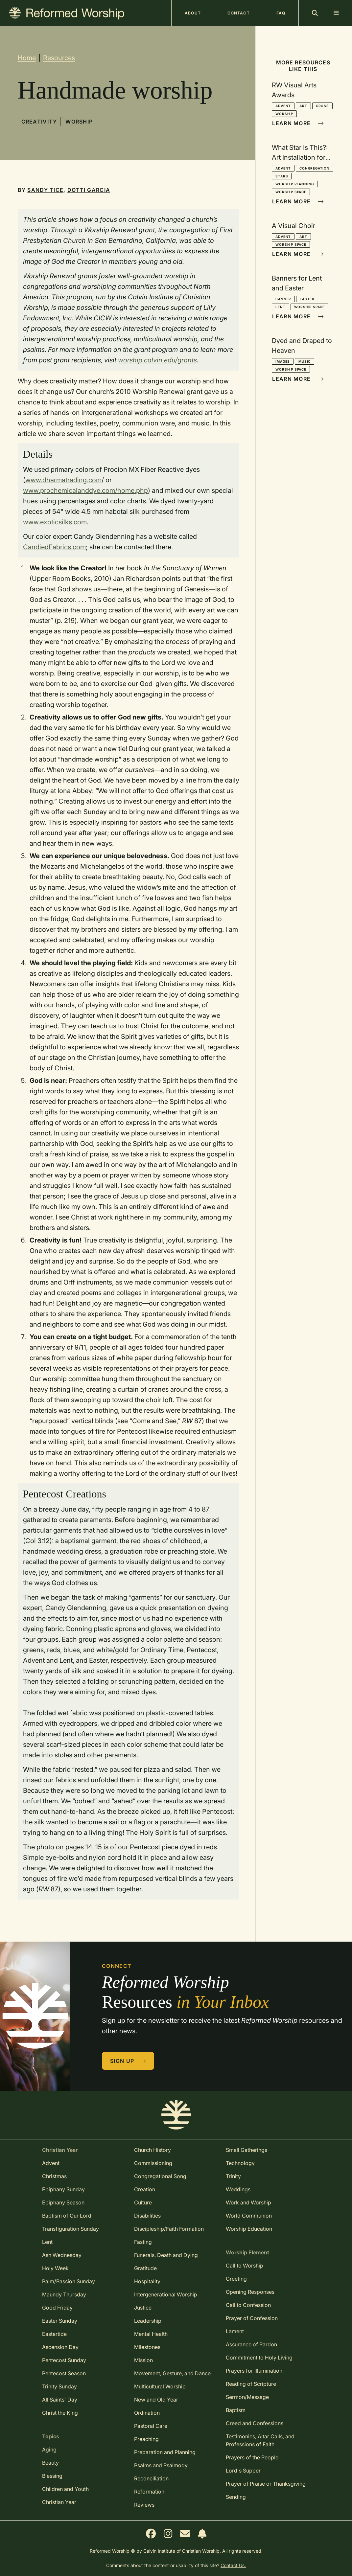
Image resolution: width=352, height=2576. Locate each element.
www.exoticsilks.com (55, 522)
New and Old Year (156, 2399)
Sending (236, 2497)
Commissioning (153, 2163)
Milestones (147, 2347)
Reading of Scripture (251, 2384)
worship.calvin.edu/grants (157, 360)
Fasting (143, 2242)
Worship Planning (294, 184)
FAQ (280, 13)
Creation (144, 2189)
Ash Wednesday (62, 2255)
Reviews (144, 2504)
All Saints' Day (59, 2399)
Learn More (297, 123)
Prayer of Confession (252, 2318)
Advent (283, 106)
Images (282, 361)
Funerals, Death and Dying (166, 2255)
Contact (238, 13)
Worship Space (290, 192)
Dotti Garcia (88, 190)
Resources (59, 58)
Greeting (236, 2278)
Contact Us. (233, 2565)
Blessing (52, 2476)
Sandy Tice (45, 190)
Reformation (149, 2491)
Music (304, 361)
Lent (280, 307)
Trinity (233, 2176)
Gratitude (145, 2268)
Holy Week (55, 2268)
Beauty (50, 2462)
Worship (79, 121)
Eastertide (54, 2334)
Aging (49, 2449)
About (193, 13)
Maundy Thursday (64, 2294)
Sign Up (128, 2061)
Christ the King (60, 2412)
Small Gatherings (246, 2150)
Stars (281, 176)
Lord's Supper (243, 2470)
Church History (152, 2150)
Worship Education (249, 2228)
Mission (143, 2360)
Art (303, 106)
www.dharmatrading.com (63, 480)
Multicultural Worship (160, 2386)
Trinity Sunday (59, 2386)
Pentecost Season (64, 2373)
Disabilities (147, 2215)
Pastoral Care (150, 2426)
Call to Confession (248, 2305)
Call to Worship (244, 2265)
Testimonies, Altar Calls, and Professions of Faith (260, 2440)
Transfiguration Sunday (70, 2228)
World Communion (249, 2215)
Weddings (238, 2189)
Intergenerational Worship (165, 2294)
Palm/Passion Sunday (68, 2281)
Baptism (236, 2410)
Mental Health (151, 2334)
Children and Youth (65, 2489)
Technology (240, 2163)
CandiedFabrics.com (54, 547)
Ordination (147, 2412)
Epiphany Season (63, 2202)
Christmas (54, 2176)
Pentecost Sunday (64, 2360)
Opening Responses (250, 2292)
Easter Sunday (59, 2320)
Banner (283, 299)
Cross (322, 106)
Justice (143, 2307)
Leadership (147, 2320)
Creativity (39, 121)
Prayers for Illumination (254, 2370)
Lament (235, 2331)
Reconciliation (151, 2478)
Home (27, 58)
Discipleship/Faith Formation (169, 2228)
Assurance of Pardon (251, 2344)
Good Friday (57, 2307)
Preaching (146, 2439)
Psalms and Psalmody (161, 2465)
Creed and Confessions (254, 2423)
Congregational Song (160, 2176)
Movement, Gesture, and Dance (172, 2373)
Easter (307, 299)
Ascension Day (60, 2347)
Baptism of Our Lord (66, 2215)
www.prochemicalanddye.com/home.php (85, 490)
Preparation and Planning (165, 2452)
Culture (143, 2202)
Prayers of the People (252, 2457)
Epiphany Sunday (63, 2189)
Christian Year (59, 2502)
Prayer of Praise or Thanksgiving (266, 2483)
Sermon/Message (247, 2397)
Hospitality (147, 2281)
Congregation (314, 168)
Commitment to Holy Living (259, 2357)
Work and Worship (248, 2202)
